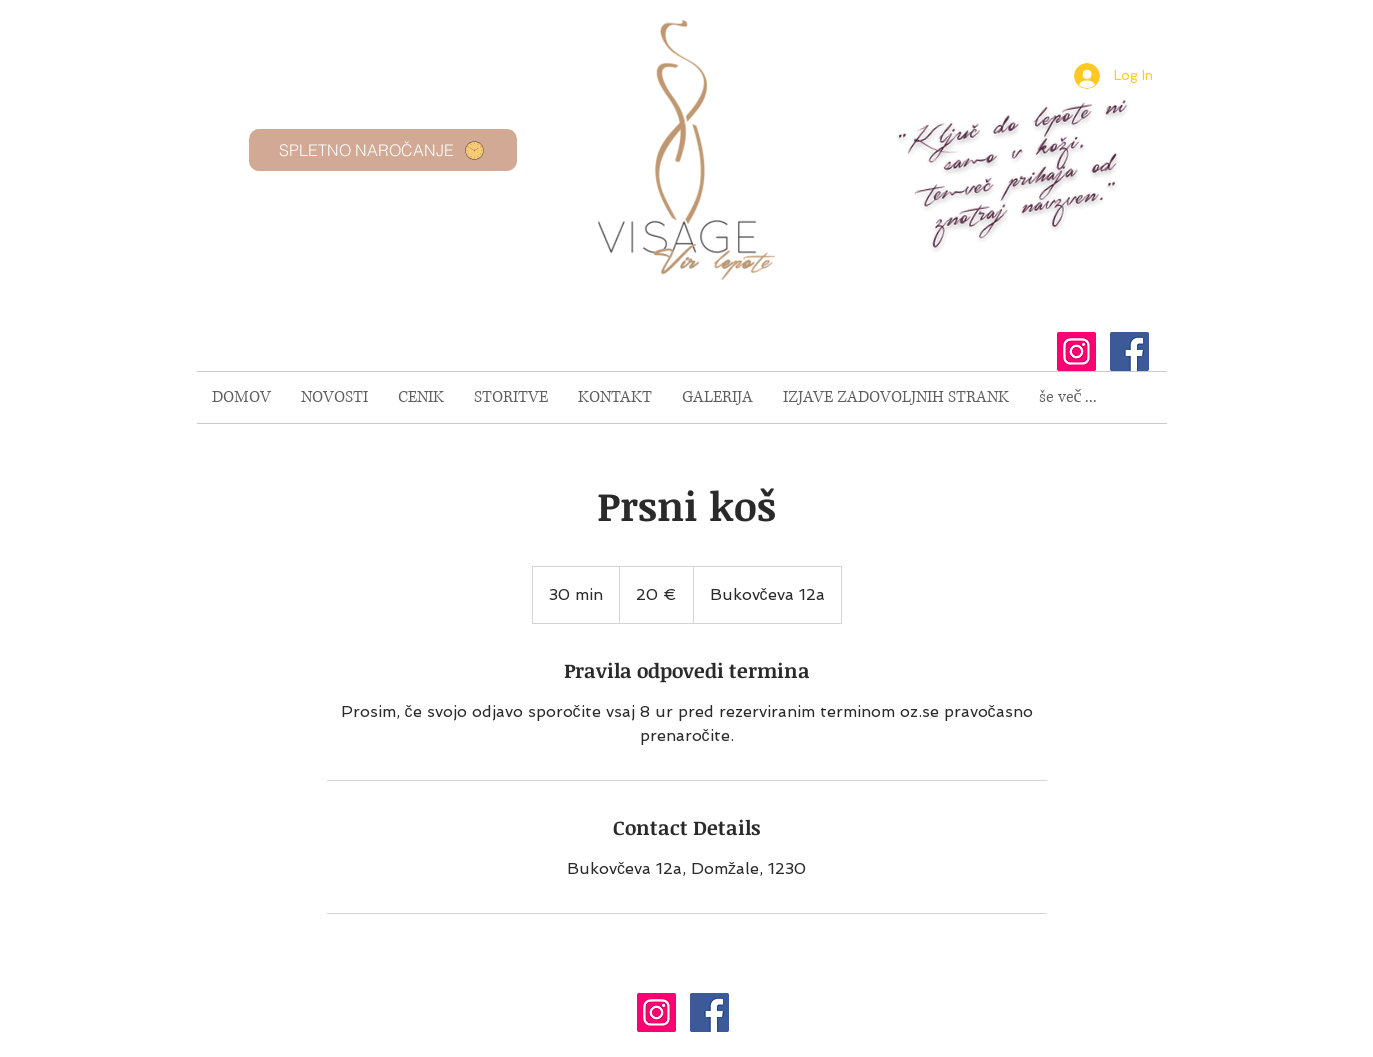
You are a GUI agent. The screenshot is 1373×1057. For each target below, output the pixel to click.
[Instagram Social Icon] (1076, 351)
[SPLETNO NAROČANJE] (383, 150)
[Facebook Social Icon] (1129, 351)
